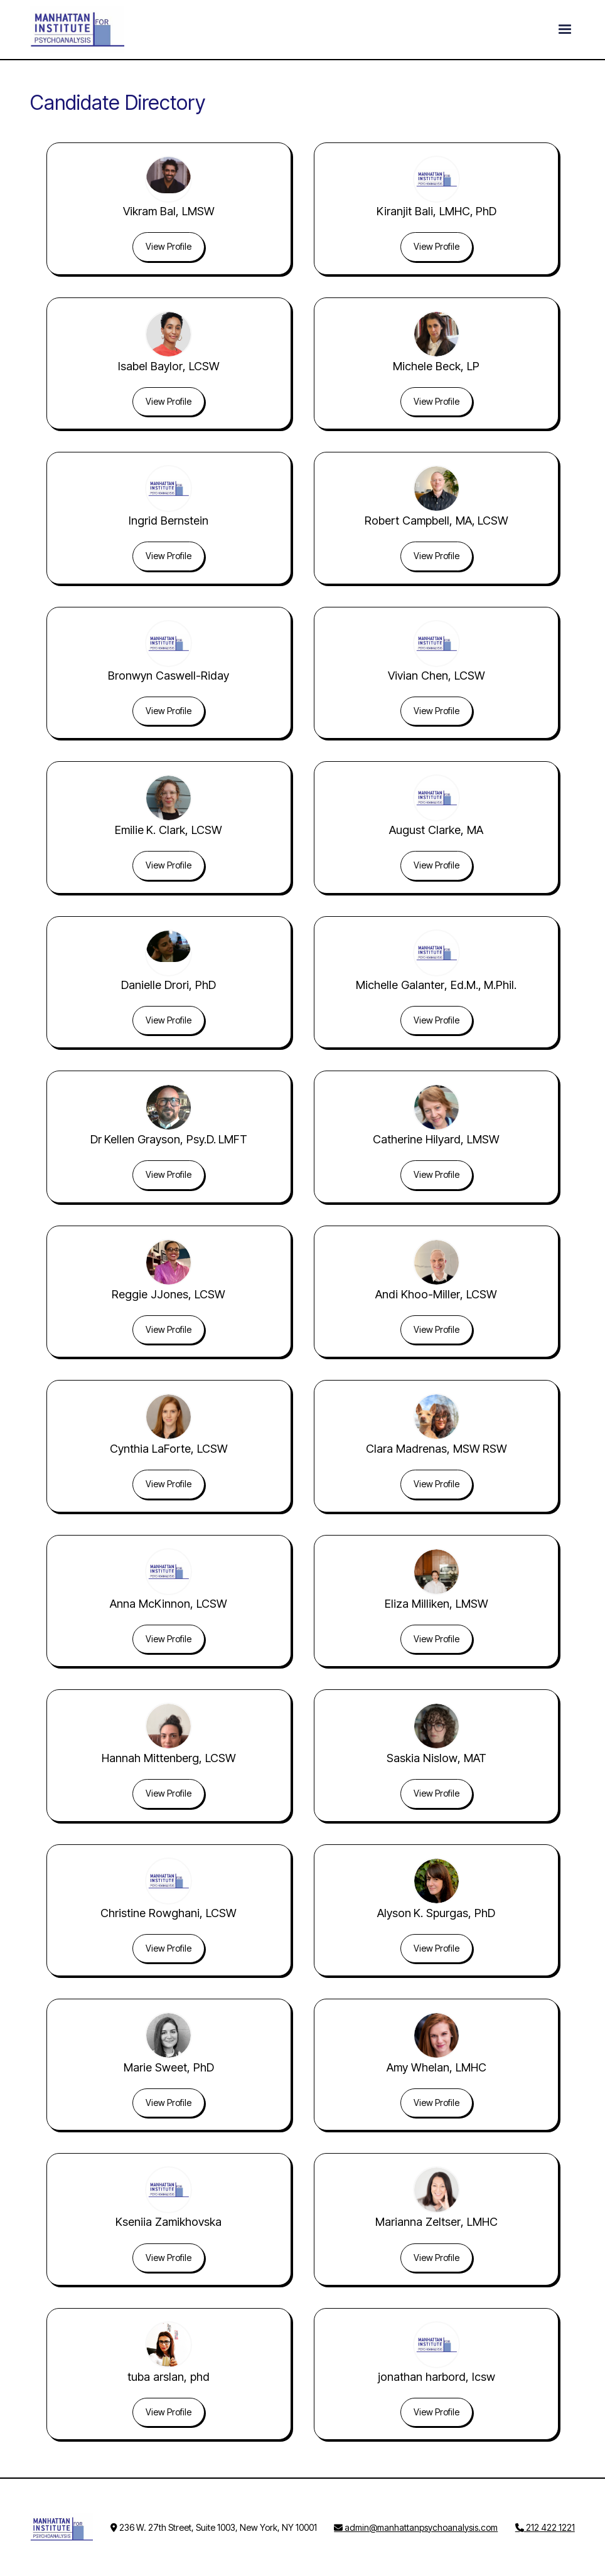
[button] (565, 29)
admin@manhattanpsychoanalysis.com (416, 2527)
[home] (77, 29)
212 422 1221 (545, 2527)
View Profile (168, 246)
